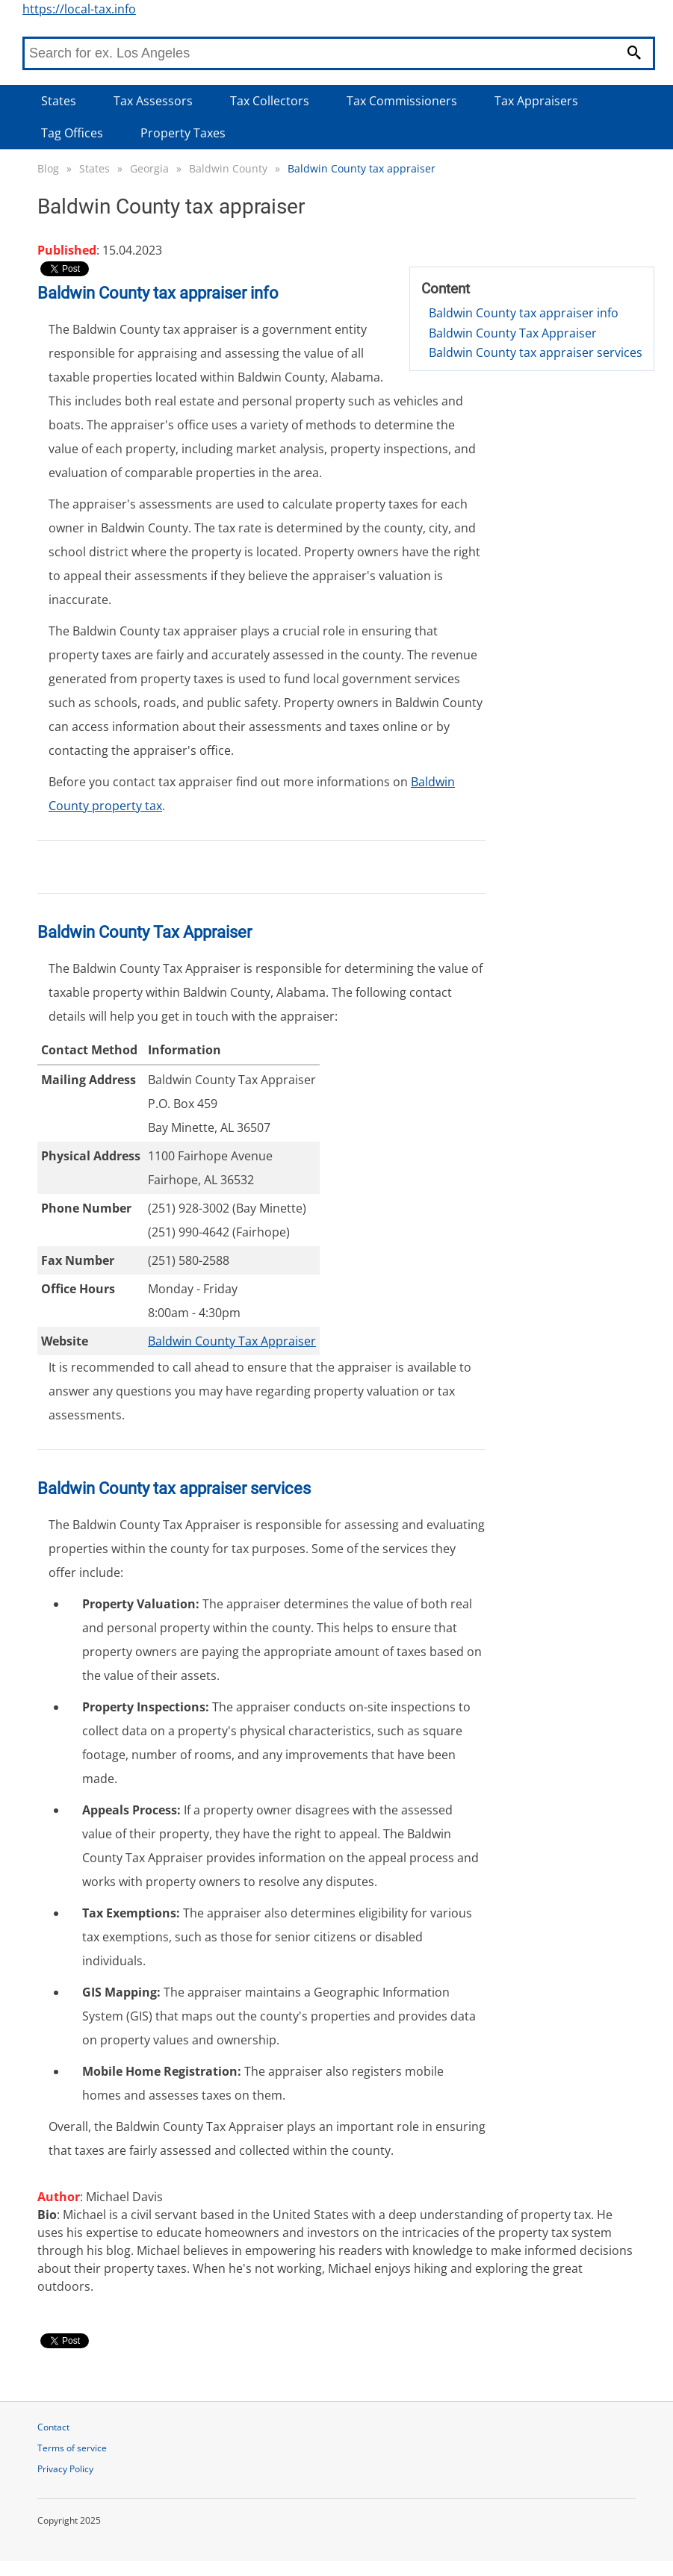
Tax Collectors (269, 101)
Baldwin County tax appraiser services (535, 352)
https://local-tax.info (79, 9)
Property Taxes (183, 133)
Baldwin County (228, 168)
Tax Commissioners (402, 101)
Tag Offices (72, 133)
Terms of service (72, 2448)
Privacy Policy (65, 2469)
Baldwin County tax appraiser (361, 168)
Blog (48, 168)
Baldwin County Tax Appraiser (513, 333)
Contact (53, 2427)
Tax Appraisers (536, 101)
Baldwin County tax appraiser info (523, 313)
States (58, 101)
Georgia (149, 168)
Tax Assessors (153, 101)
